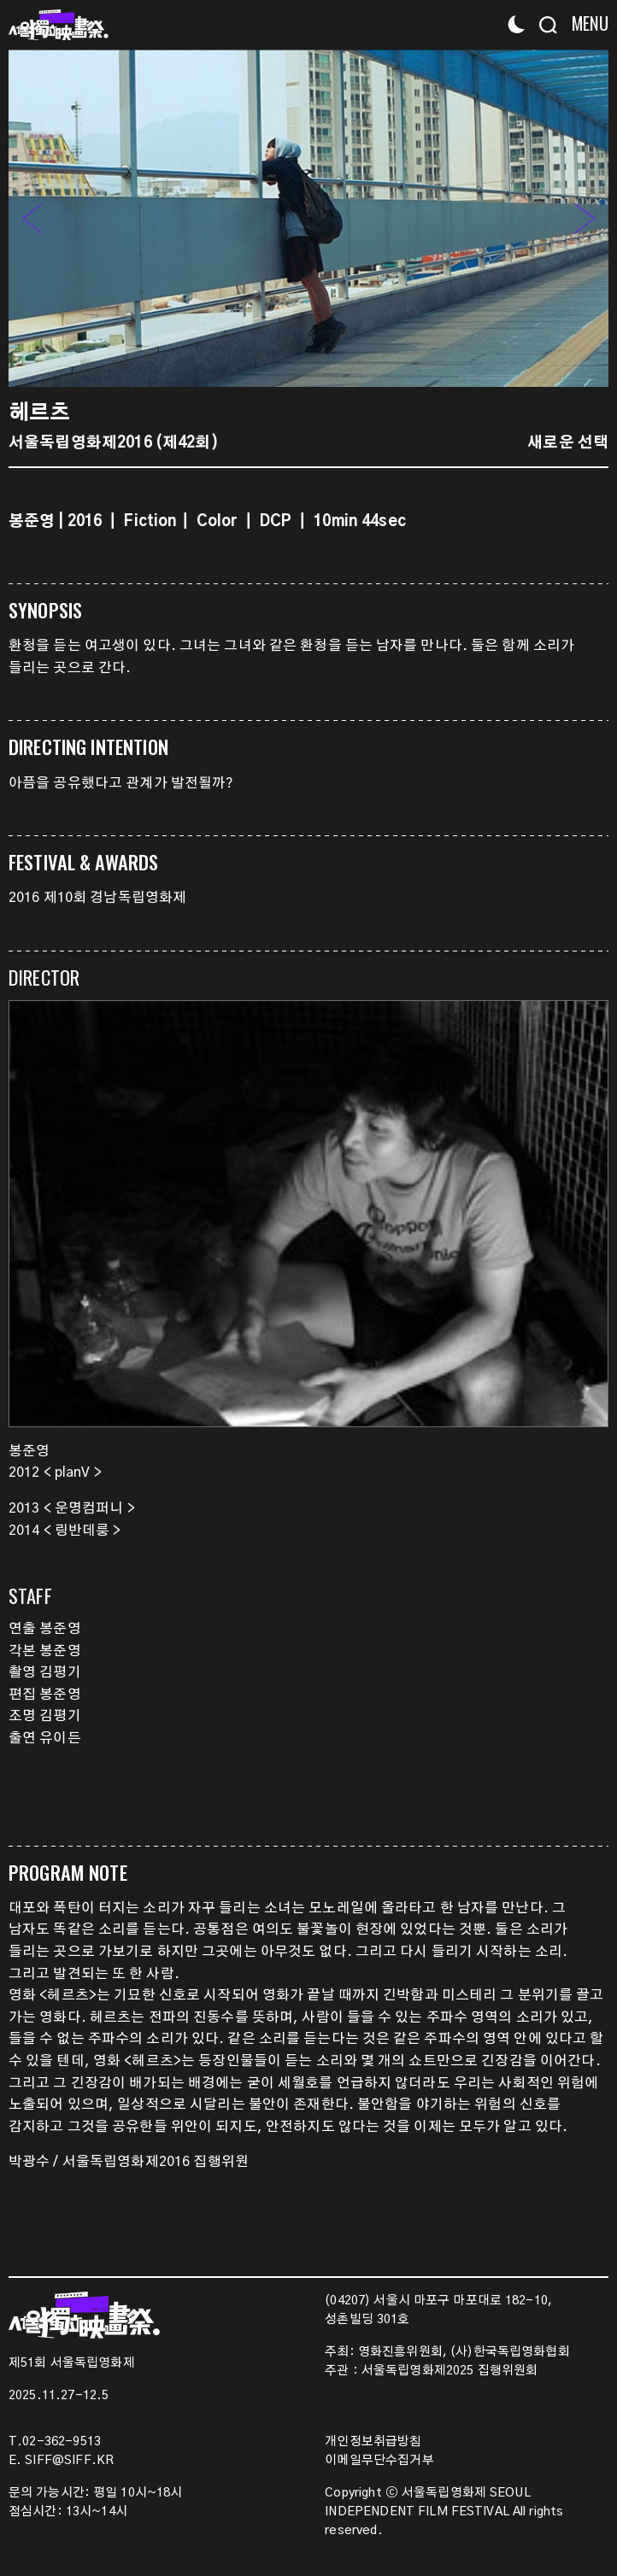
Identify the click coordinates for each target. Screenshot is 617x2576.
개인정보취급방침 (373, 2442)
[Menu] (584, 23)
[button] (584, 218)
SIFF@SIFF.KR (69, 2461)
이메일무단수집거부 (379, 2461)
